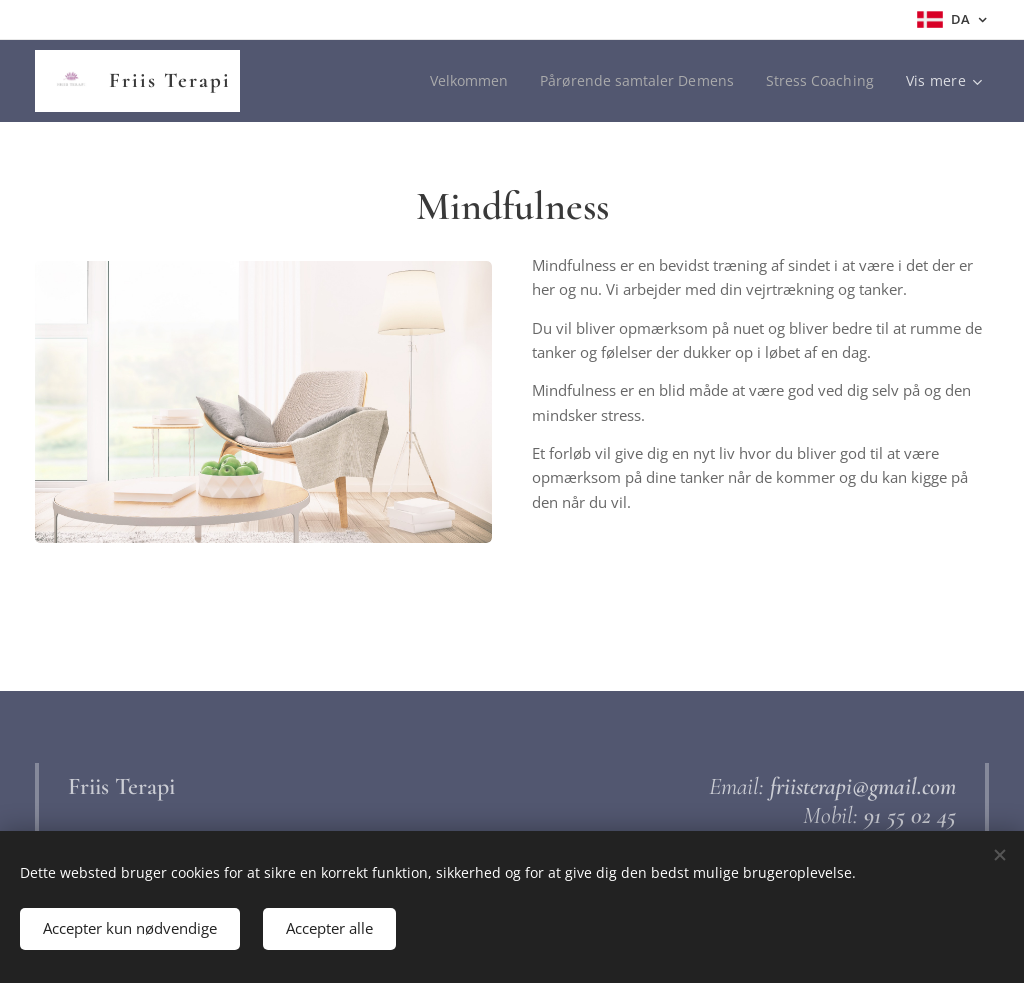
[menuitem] (465, 81)
